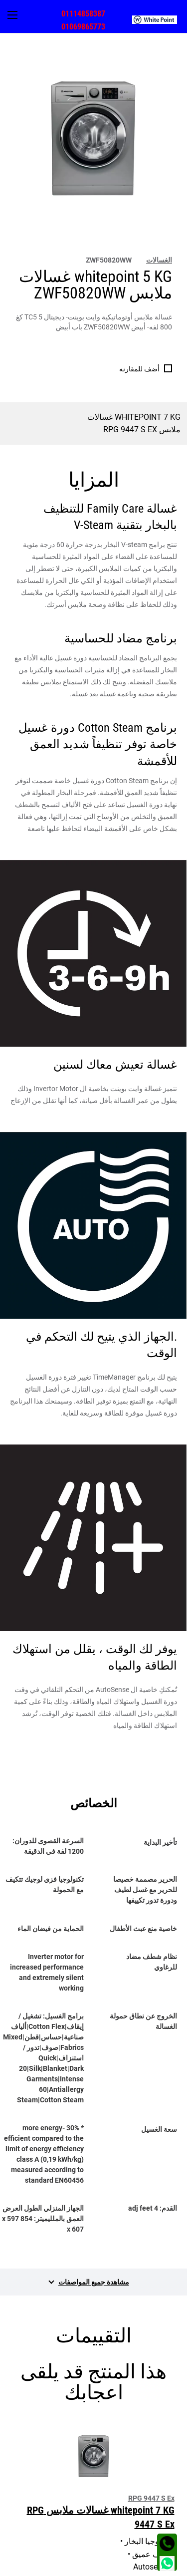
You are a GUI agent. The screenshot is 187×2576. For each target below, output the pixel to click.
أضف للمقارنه (139, 369)
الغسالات (159, 260)
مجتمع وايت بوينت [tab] (151, 2492)
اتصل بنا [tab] (165, 2514)
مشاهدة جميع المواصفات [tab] (93, 2282)
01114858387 (83, 13)
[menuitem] (159, 19)
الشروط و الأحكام (155, 2567)
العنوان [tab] (167, 2535)
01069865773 (83, 26)
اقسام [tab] (168, 2471)
